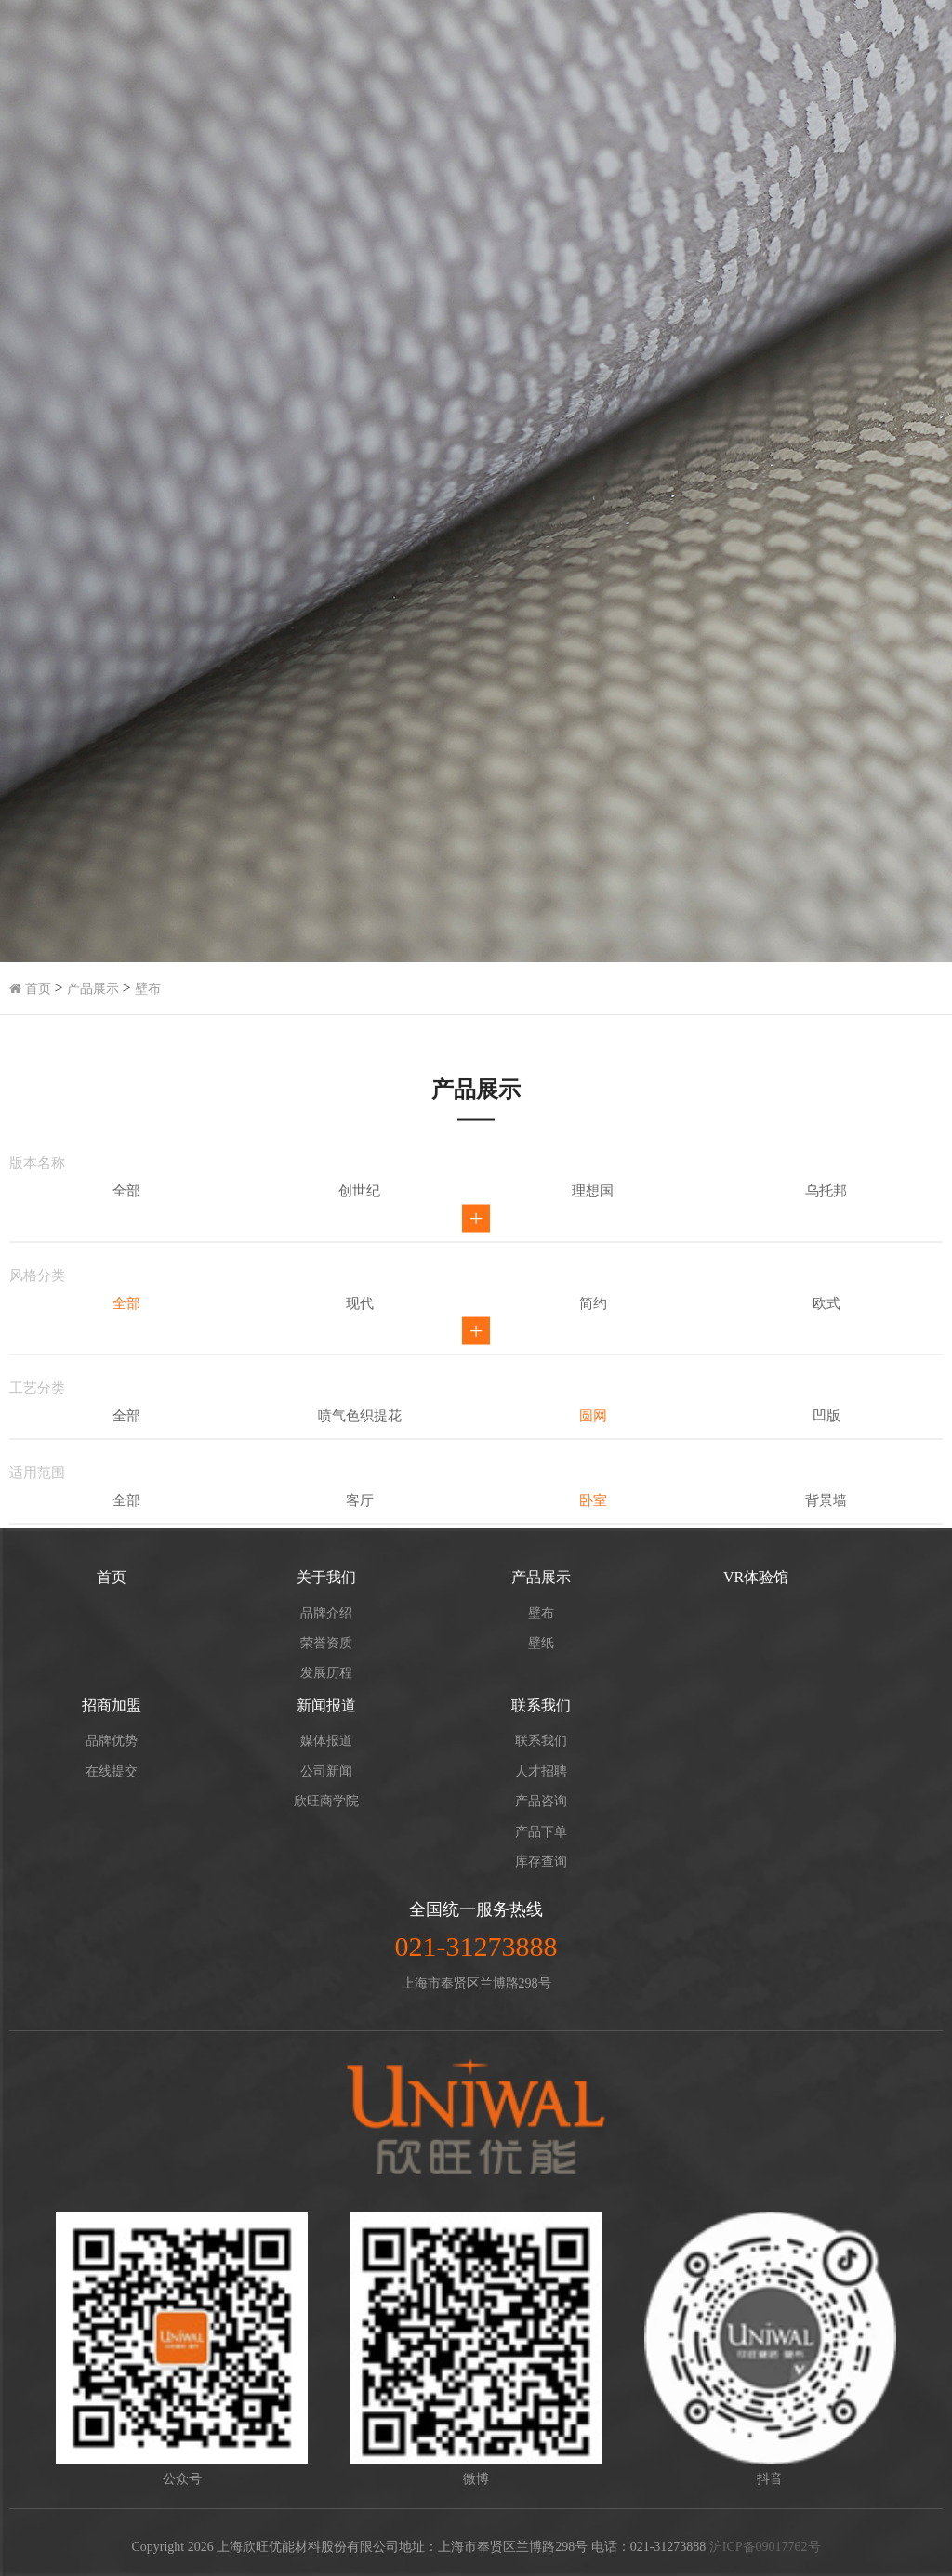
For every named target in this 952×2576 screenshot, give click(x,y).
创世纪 (359, 1348)
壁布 (148, 989)
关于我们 (326, 1577)
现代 (360, 1460)
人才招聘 (541, 1771)
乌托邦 (826, 1348)
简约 (593, 1460)
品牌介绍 (326, 1613)
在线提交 (112, 1771)
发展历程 (326, 1673)
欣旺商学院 (326, 1801)
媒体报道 (326, 1741)
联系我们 (541, 1705)
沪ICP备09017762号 (765, 2547)
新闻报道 (326, 1705)
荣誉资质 (326, 1643)
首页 (30, 989)
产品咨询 (541, 1801)
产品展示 (93, 989)
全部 (126, 1348)
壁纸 (541, 1643)
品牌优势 (112, 1741)
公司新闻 (326, 1771)
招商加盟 (111, 1705)
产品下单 (541, 1832)
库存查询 (541, 1862)
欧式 (826, 1460)
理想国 (593, 1348)
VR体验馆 (755, 1577)
